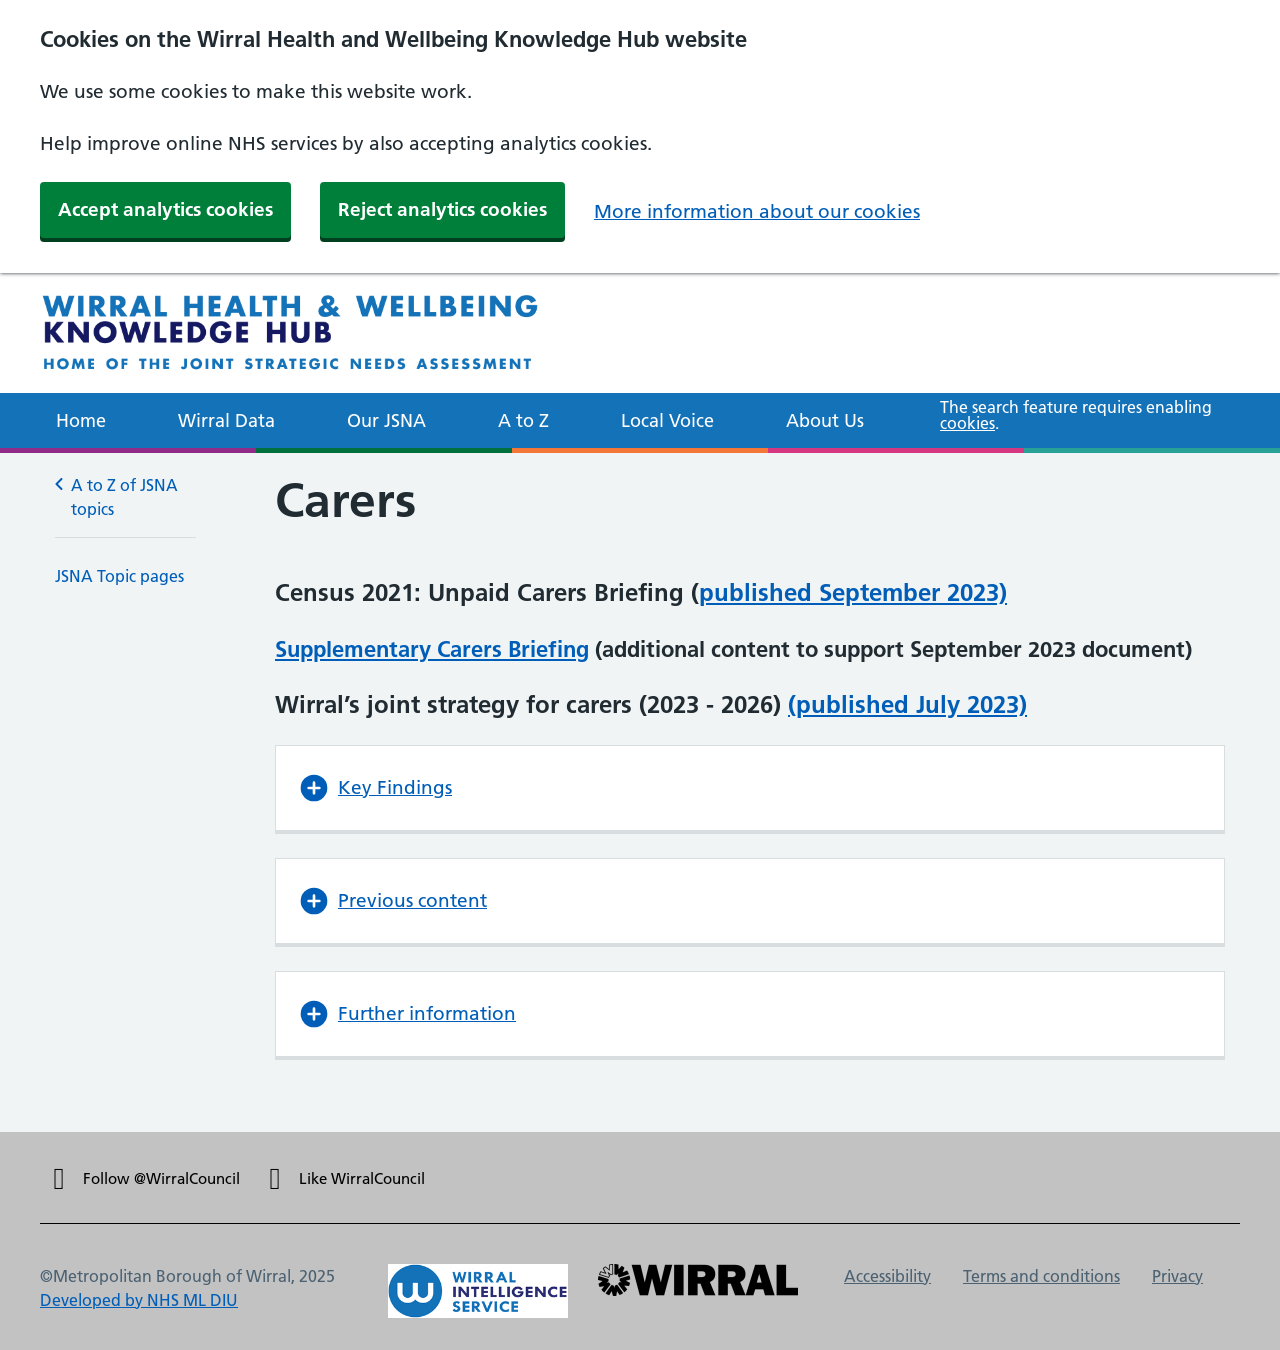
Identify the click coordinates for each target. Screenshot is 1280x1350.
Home (81, 420)
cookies (967, 423)
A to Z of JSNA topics (116, 496)
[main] (640, 792)
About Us (825, 420)
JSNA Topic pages (119, 576)
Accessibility (887, 1276)
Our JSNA (386, 420)
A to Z (523, 420)
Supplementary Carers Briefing (432, 649)
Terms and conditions (1041, 1276)
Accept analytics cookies (165, 209)
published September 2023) (853, 592)
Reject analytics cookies (442, 209)
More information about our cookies (757, 211)
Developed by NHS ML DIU (139, 1300)
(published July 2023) (907, 704)
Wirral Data (226, 420)
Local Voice (667, 420)
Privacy (1177, 1276)
